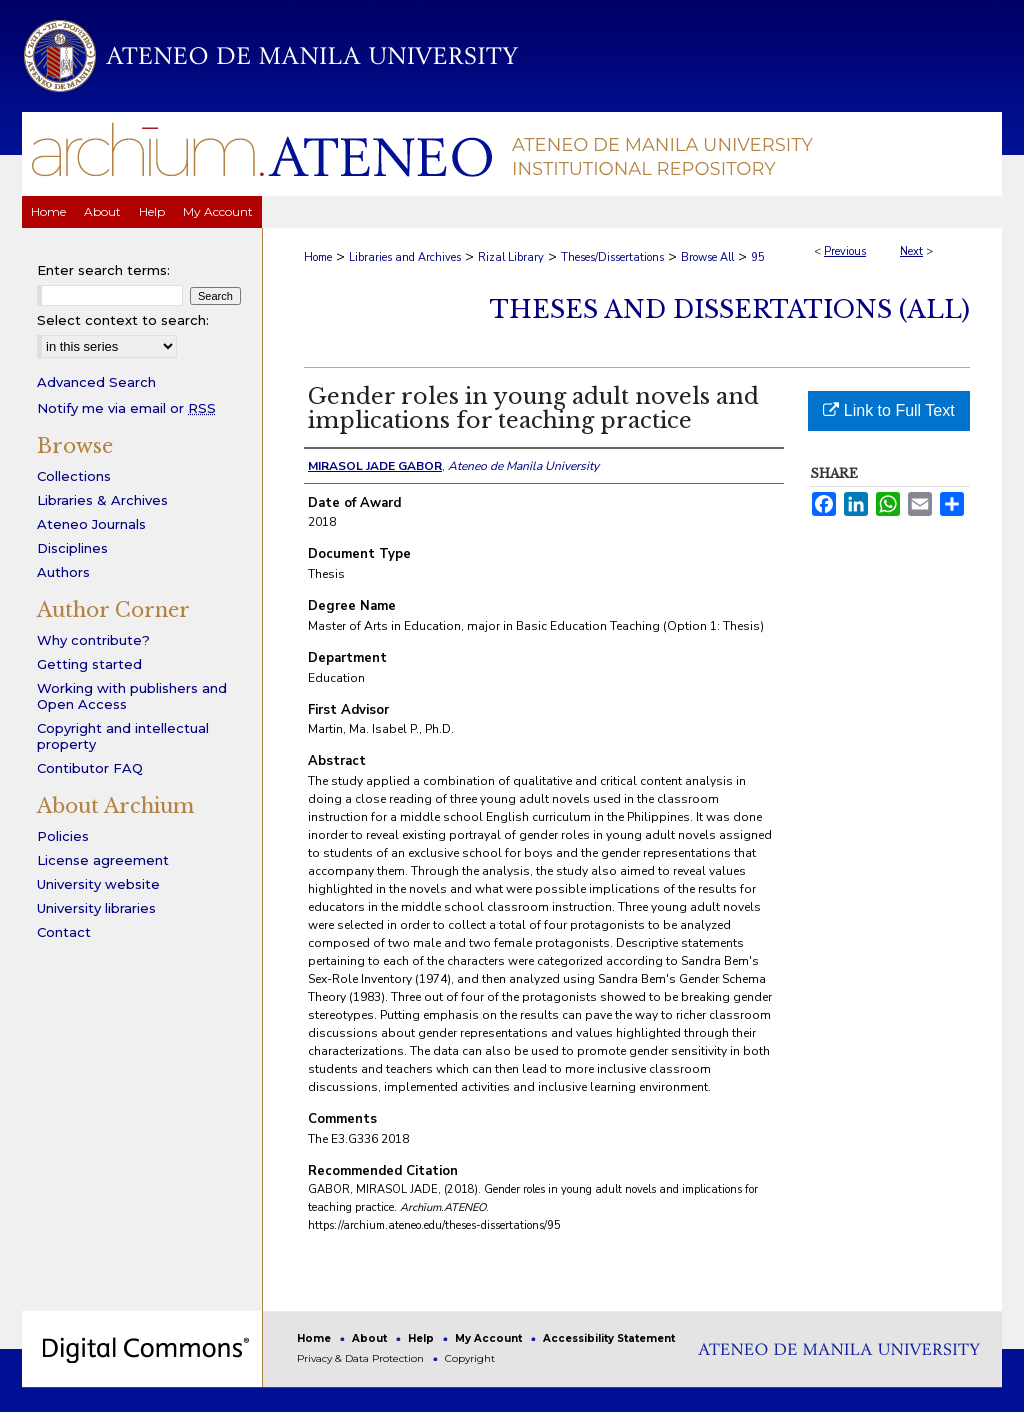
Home (318, 257)
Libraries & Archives (102, 500)
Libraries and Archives (405, 257)
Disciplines (72, 548)
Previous (845, 251)
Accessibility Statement (609, 1338)
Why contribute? (93, 640)
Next (911, 251)
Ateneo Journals (91, 524)
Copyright (470, 1358)
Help (422, 1338)
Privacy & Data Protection (362, 1358)
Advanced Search (96, 382)
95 (758, 257)
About (371, 1338)
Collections (74, 476)
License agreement (103, 860)
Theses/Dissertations (612, 257)
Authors (63, 572)
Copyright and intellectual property (123, 736)
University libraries (96, 908)
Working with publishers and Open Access (132, 696)
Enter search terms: (103, 270)
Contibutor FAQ (90, 768)
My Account (490, 1338)
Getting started (89, 664)
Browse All (707, 257)
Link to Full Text (888, 410)
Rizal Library (511, 257)
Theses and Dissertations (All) (730, 309)
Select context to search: (123, 320)
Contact (64, 932)
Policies (63, 836)
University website (98, 884)
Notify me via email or (126, 408)
